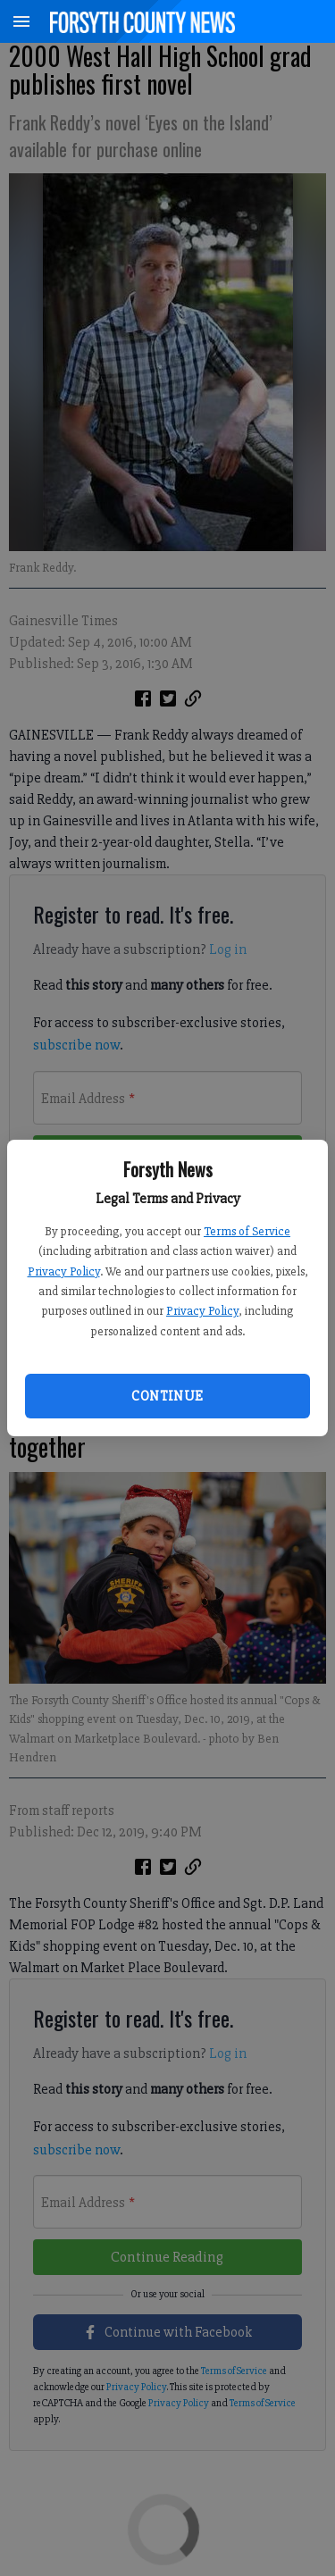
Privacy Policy (64, 1271)
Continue (167, 1396)
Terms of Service (247, 1231)
